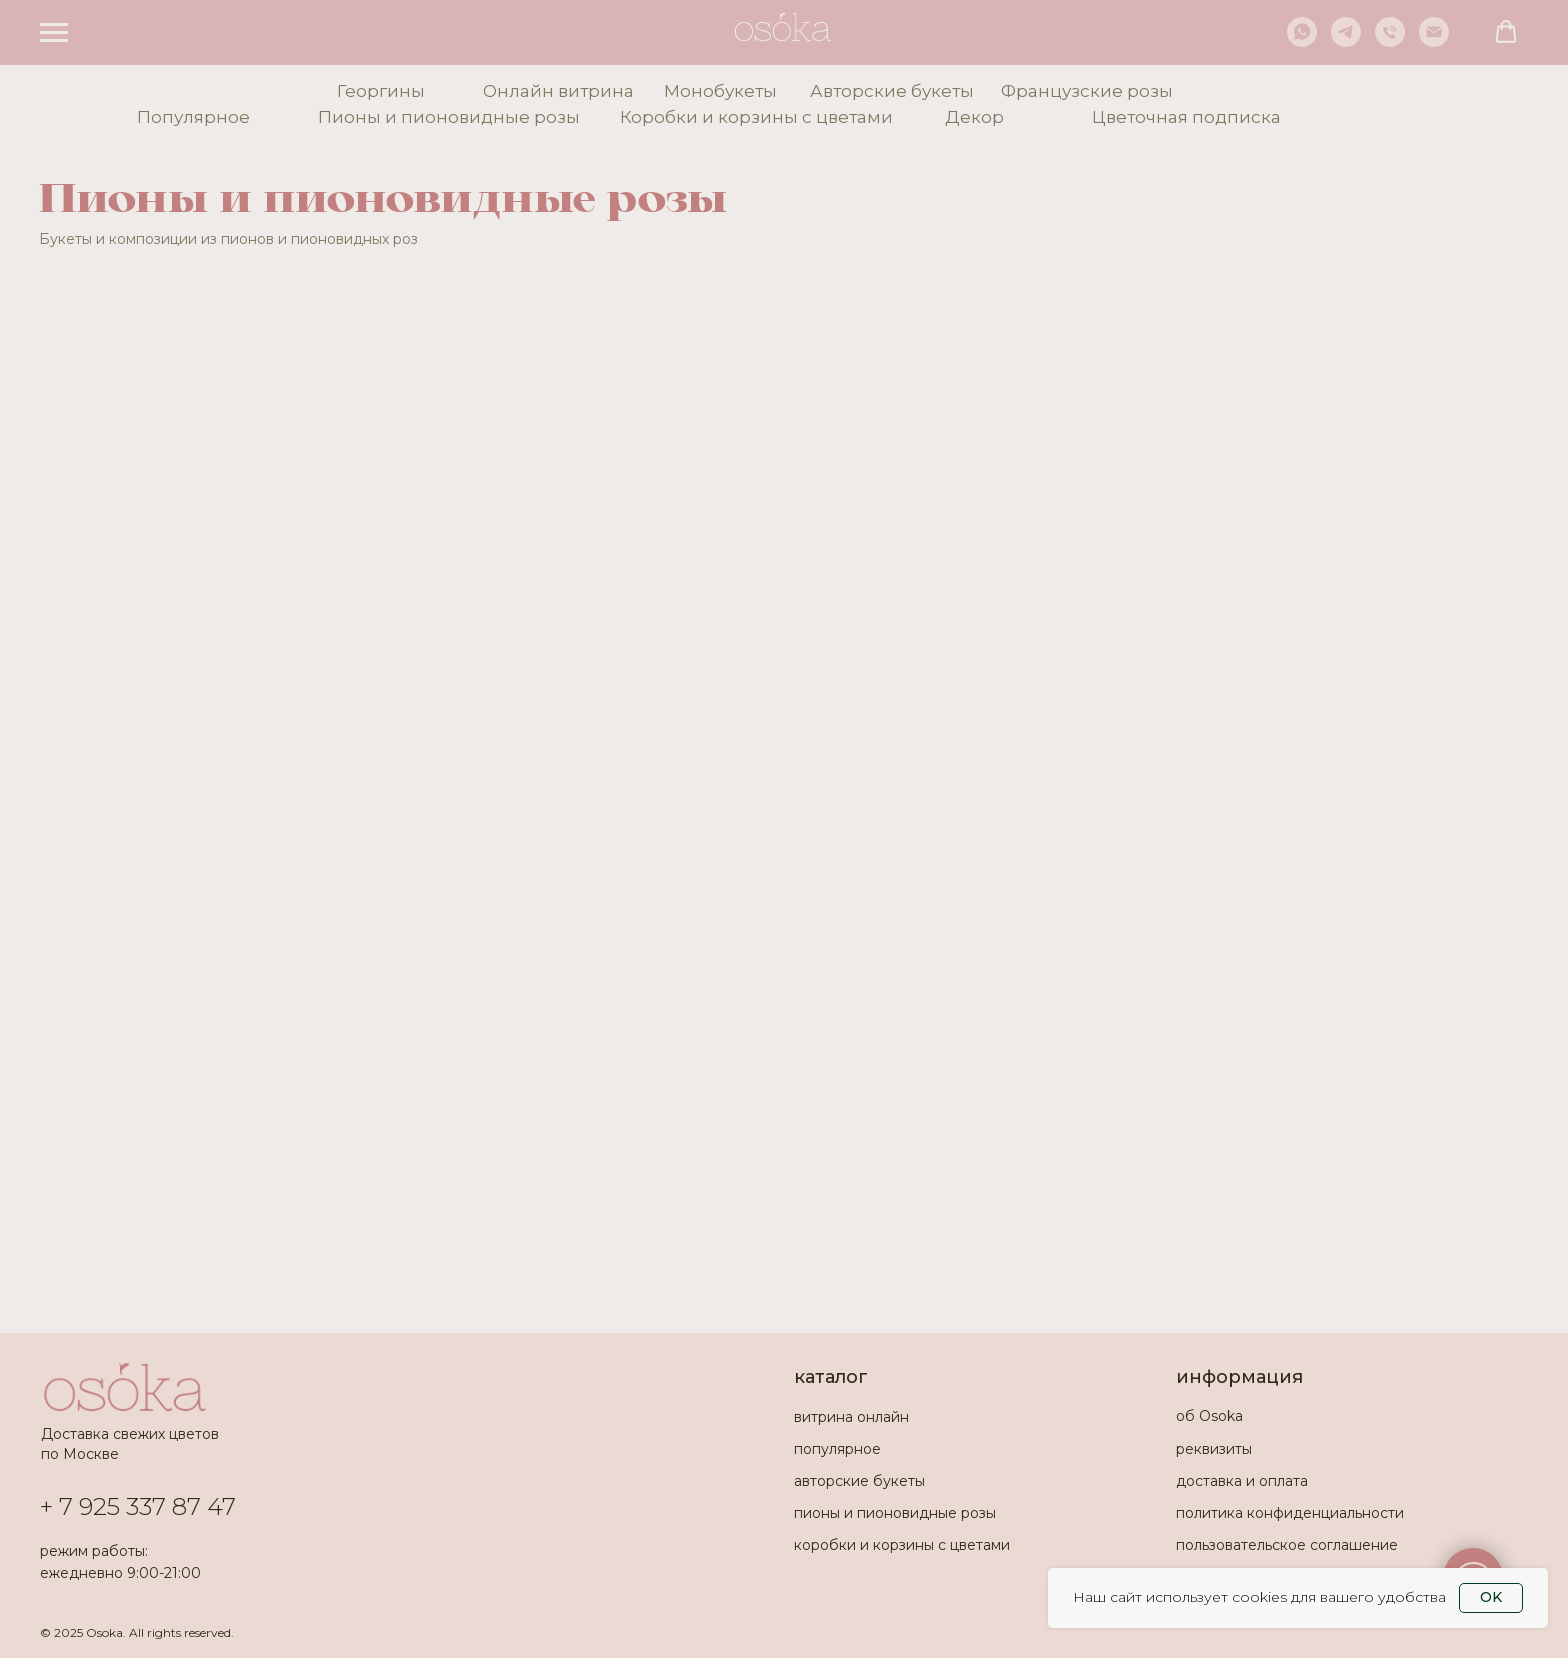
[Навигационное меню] (54, 33)
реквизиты (1214, 1449)
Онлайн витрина (558, 91)
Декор (974, 117)
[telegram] (1346, 41)
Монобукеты (720, 91)
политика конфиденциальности (1290, 1513)
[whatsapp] (1302, 41)
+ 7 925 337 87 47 (138, 1506)
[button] (1506, 32)
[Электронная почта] (1434, 41)
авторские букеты (859, 1481)
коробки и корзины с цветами (902, 1545)
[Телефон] (1390, 41)
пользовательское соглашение (1287, 1545)
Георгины (381, 91)
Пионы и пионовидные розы (449, 117)
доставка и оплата (1242, 1481)
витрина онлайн (851, 1417)
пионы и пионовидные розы (895, 1513)
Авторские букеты (892, 91)
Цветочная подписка (1186, 117)
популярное (837, 1449)
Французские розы (1087, 91)
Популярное (193, 117)
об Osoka (1209, 1416)
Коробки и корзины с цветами (756, 117)
